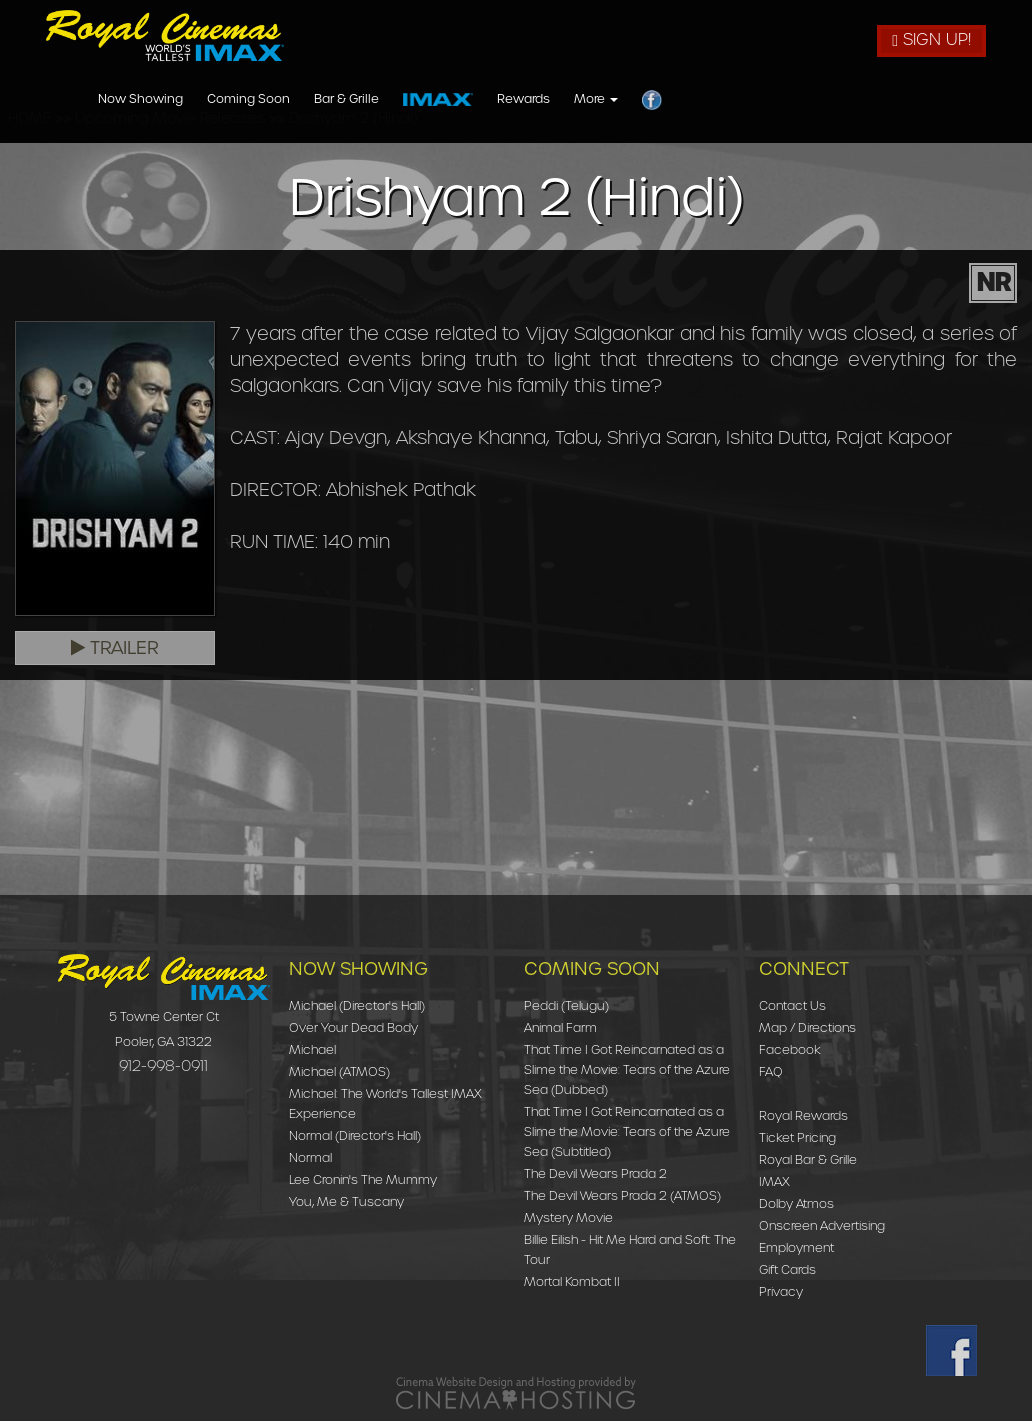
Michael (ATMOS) (339, 1071)
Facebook (790, 1049)
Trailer (115, 648)
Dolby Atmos (796, 1203)
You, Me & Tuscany (346, 1201)
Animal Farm (560, 1027)
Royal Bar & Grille (808, 1159)
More (869, 99)
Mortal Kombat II (572, 1281)
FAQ (771, 1071)
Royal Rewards (803, 1115)
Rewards (796, 99)
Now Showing (413, 99)
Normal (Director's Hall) (355, 1135)
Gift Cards (787, 1269)
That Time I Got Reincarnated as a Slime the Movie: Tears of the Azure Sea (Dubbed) (627, 1069)
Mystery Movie (568, 1217)
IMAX (774, 1181)
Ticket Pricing (797, 1137)
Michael (312, 1049)
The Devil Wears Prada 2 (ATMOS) (622, 1195)
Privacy (781, 1291)
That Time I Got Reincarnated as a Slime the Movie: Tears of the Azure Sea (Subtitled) (627, 1131)
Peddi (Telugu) (566, 1005)
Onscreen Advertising (822, 1225)
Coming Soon (521, 99)
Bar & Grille (619, 99)
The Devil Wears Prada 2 (595, 1173)
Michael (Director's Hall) (357, 1005)
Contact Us (792, 1005)
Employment (796, 1247)
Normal (310, 1157)
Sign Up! (931, 39)
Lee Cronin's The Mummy (363, 1179)
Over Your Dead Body (353, 1027)
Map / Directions (807, 1027)
